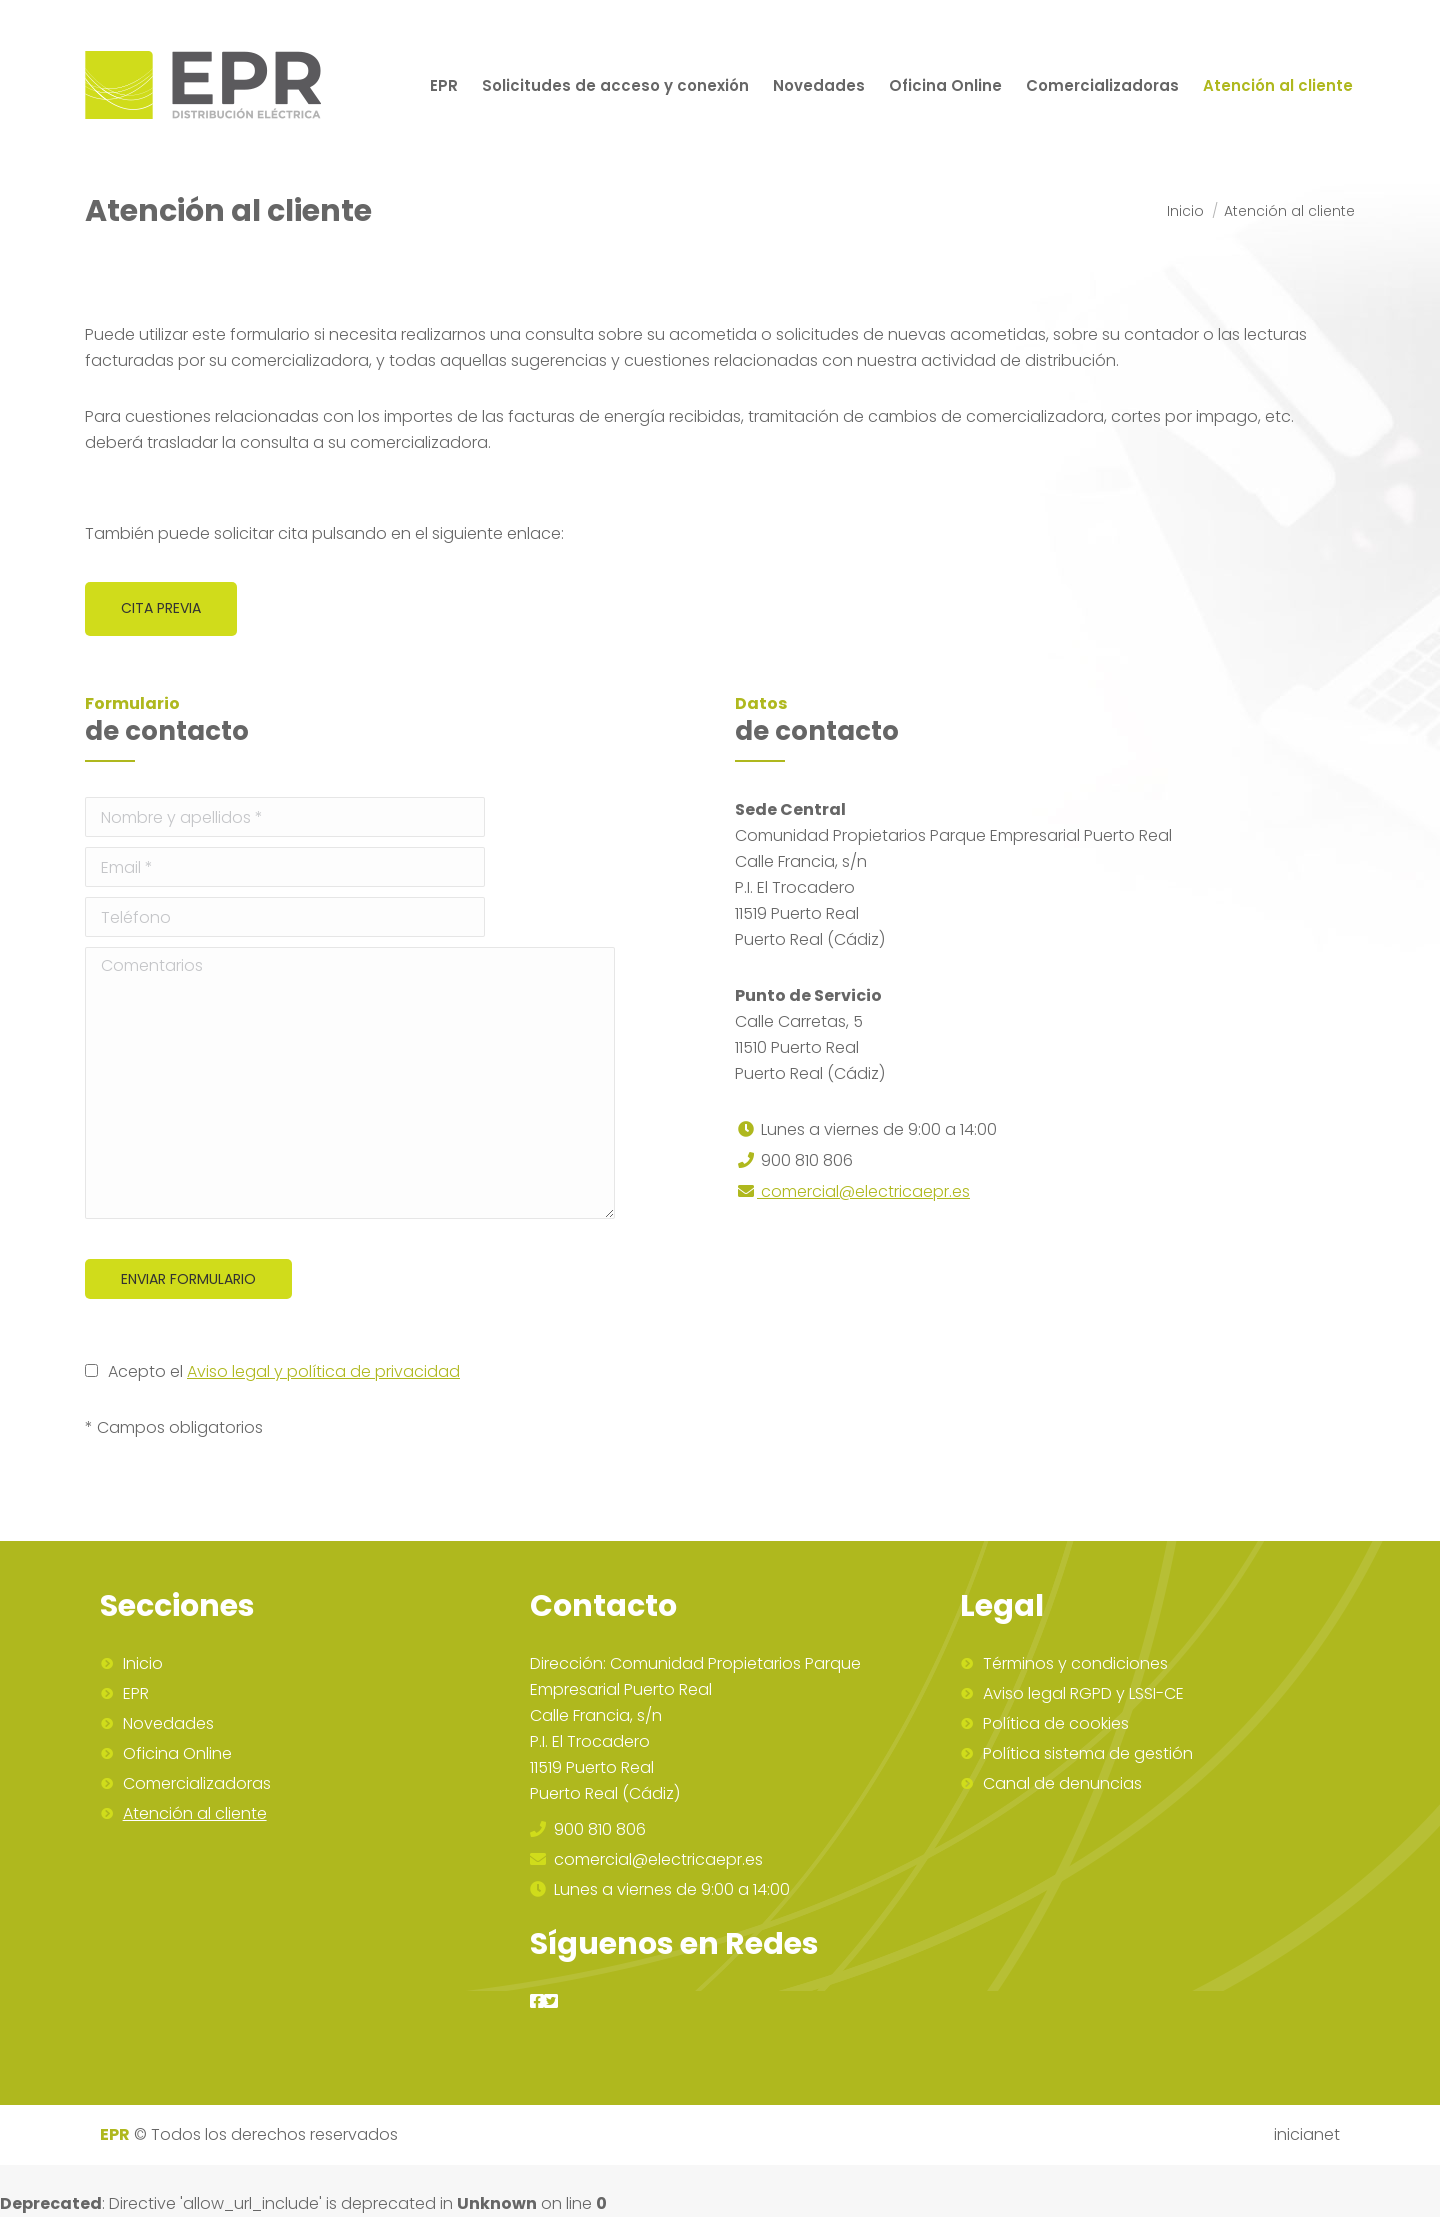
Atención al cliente (195, 1814)
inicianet (1307, 2134)
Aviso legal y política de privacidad (323, 1371)
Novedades (168, 1724)
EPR (136, 1694)
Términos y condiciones (1075, 1664)
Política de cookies (1056, 1724)
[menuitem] (444, 85)
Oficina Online (177, 1754)
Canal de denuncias (1062, 1784)
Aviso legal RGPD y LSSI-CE (1083, 1694)
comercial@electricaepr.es (852, 1191)
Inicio (143, 1664)
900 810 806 (588, 1829)
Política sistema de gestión (1088, 1754)
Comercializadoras (197, 1784)
